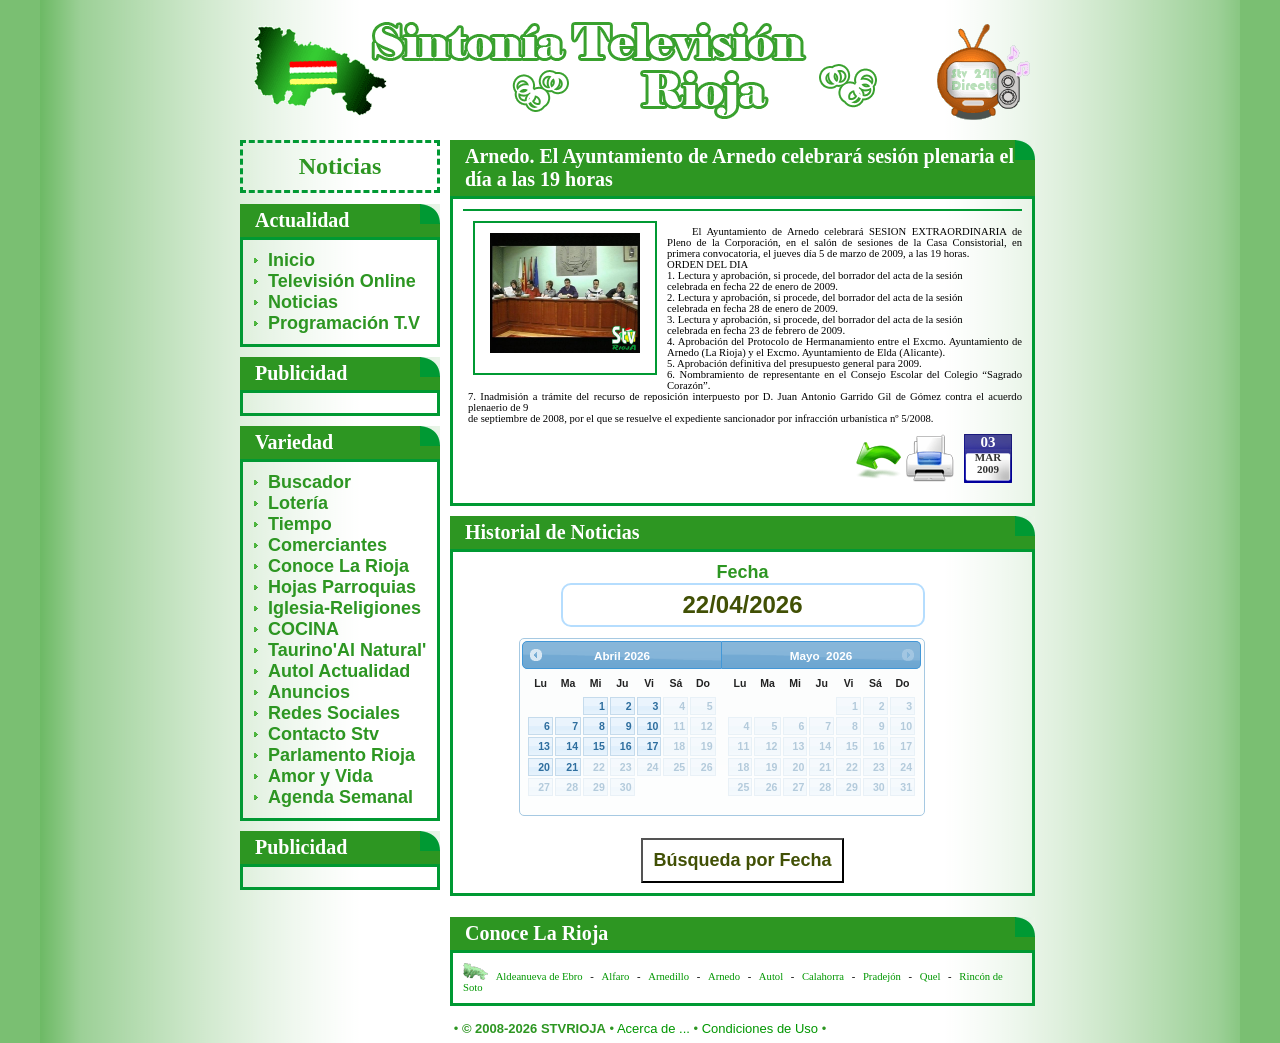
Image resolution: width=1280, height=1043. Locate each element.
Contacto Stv (323, 734)
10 (653, 726)
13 (544, 746)
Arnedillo (668, 976)
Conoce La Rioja (338, 566)
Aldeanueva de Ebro (539, 976)
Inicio (291, 260)
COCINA (303, 629)
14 (572, 746)
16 (626, 746)
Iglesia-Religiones (344, 608)
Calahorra (823, 976)
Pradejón (882, 976)
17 (653, 746)
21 (572, 767)
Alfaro (616, 976)
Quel (930, 976)
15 (599, 746)
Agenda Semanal (340, 797)
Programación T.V (344, 323)
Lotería (298, 503)
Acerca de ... (653, 1028)
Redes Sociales (334, 713)
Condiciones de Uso (760, 1028)
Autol (772, 976)
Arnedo (724, 976)
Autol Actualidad (339, 671)
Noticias (303, 302)
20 (544, 767)
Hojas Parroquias (342, 587)
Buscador (309, 482)
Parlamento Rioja (341, 755)
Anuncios (309, 692)
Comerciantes (327, 545)
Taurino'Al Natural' (347, 650)
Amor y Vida (320, 776)
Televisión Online (342, 281)
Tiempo (300, 524)
